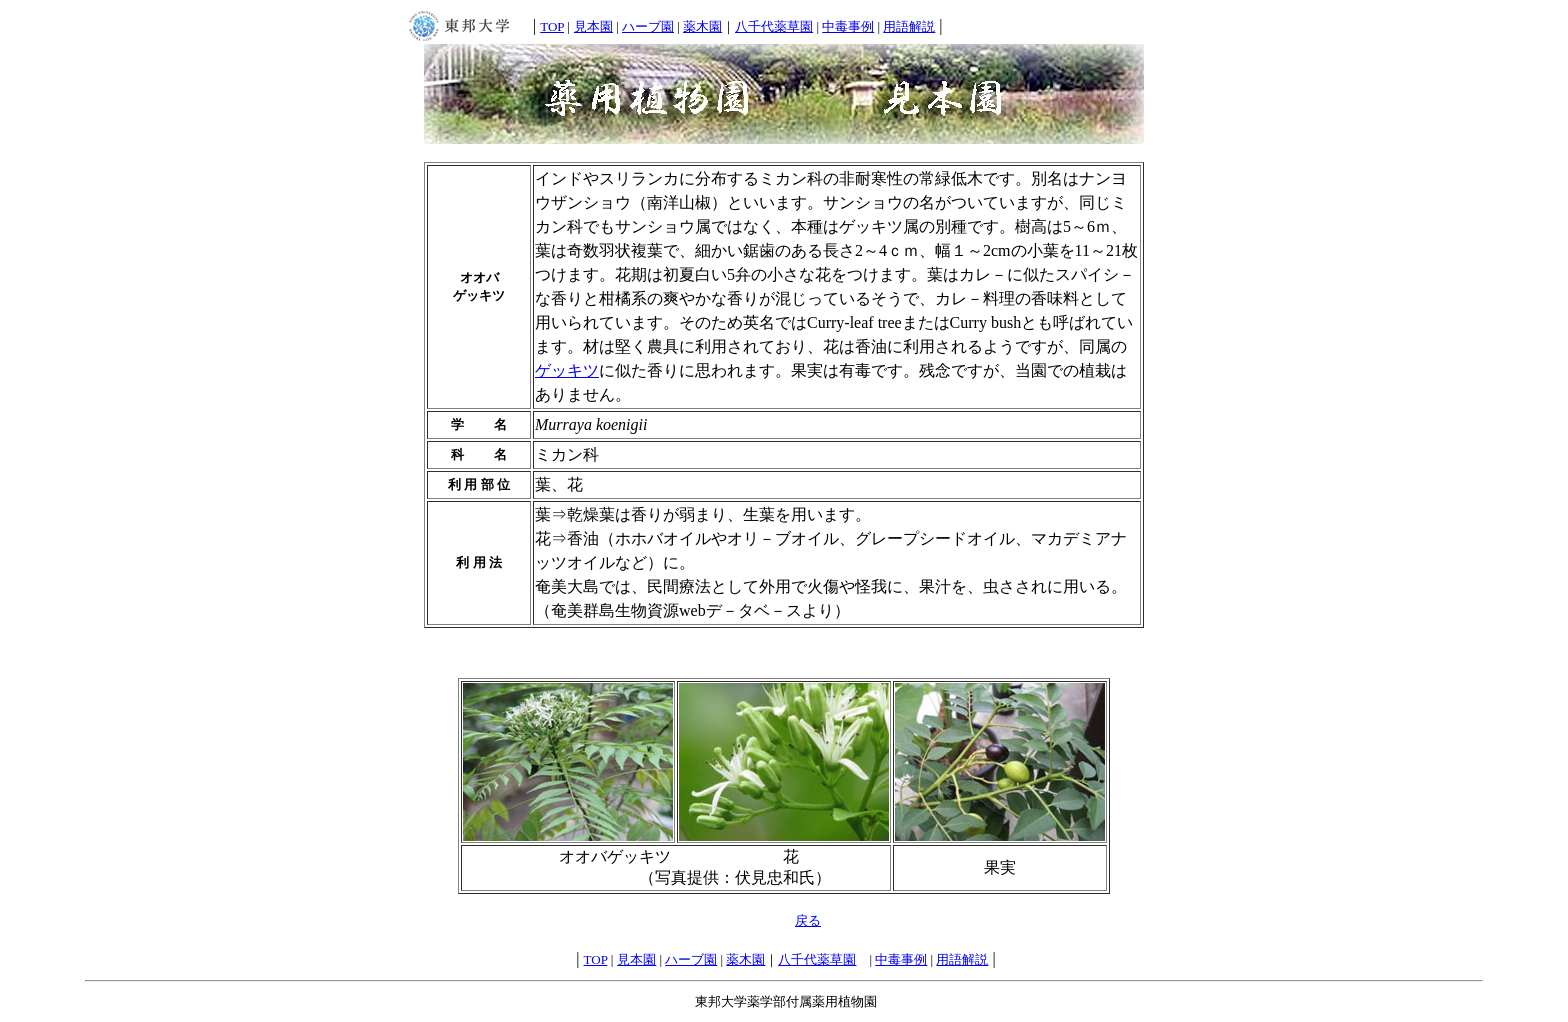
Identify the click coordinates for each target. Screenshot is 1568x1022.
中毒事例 (848, 26)
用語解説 (909, 26)
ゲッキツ (567, 370)
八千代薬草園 (774, 26)
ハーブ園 (648, 26)
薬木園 (702, 26)
